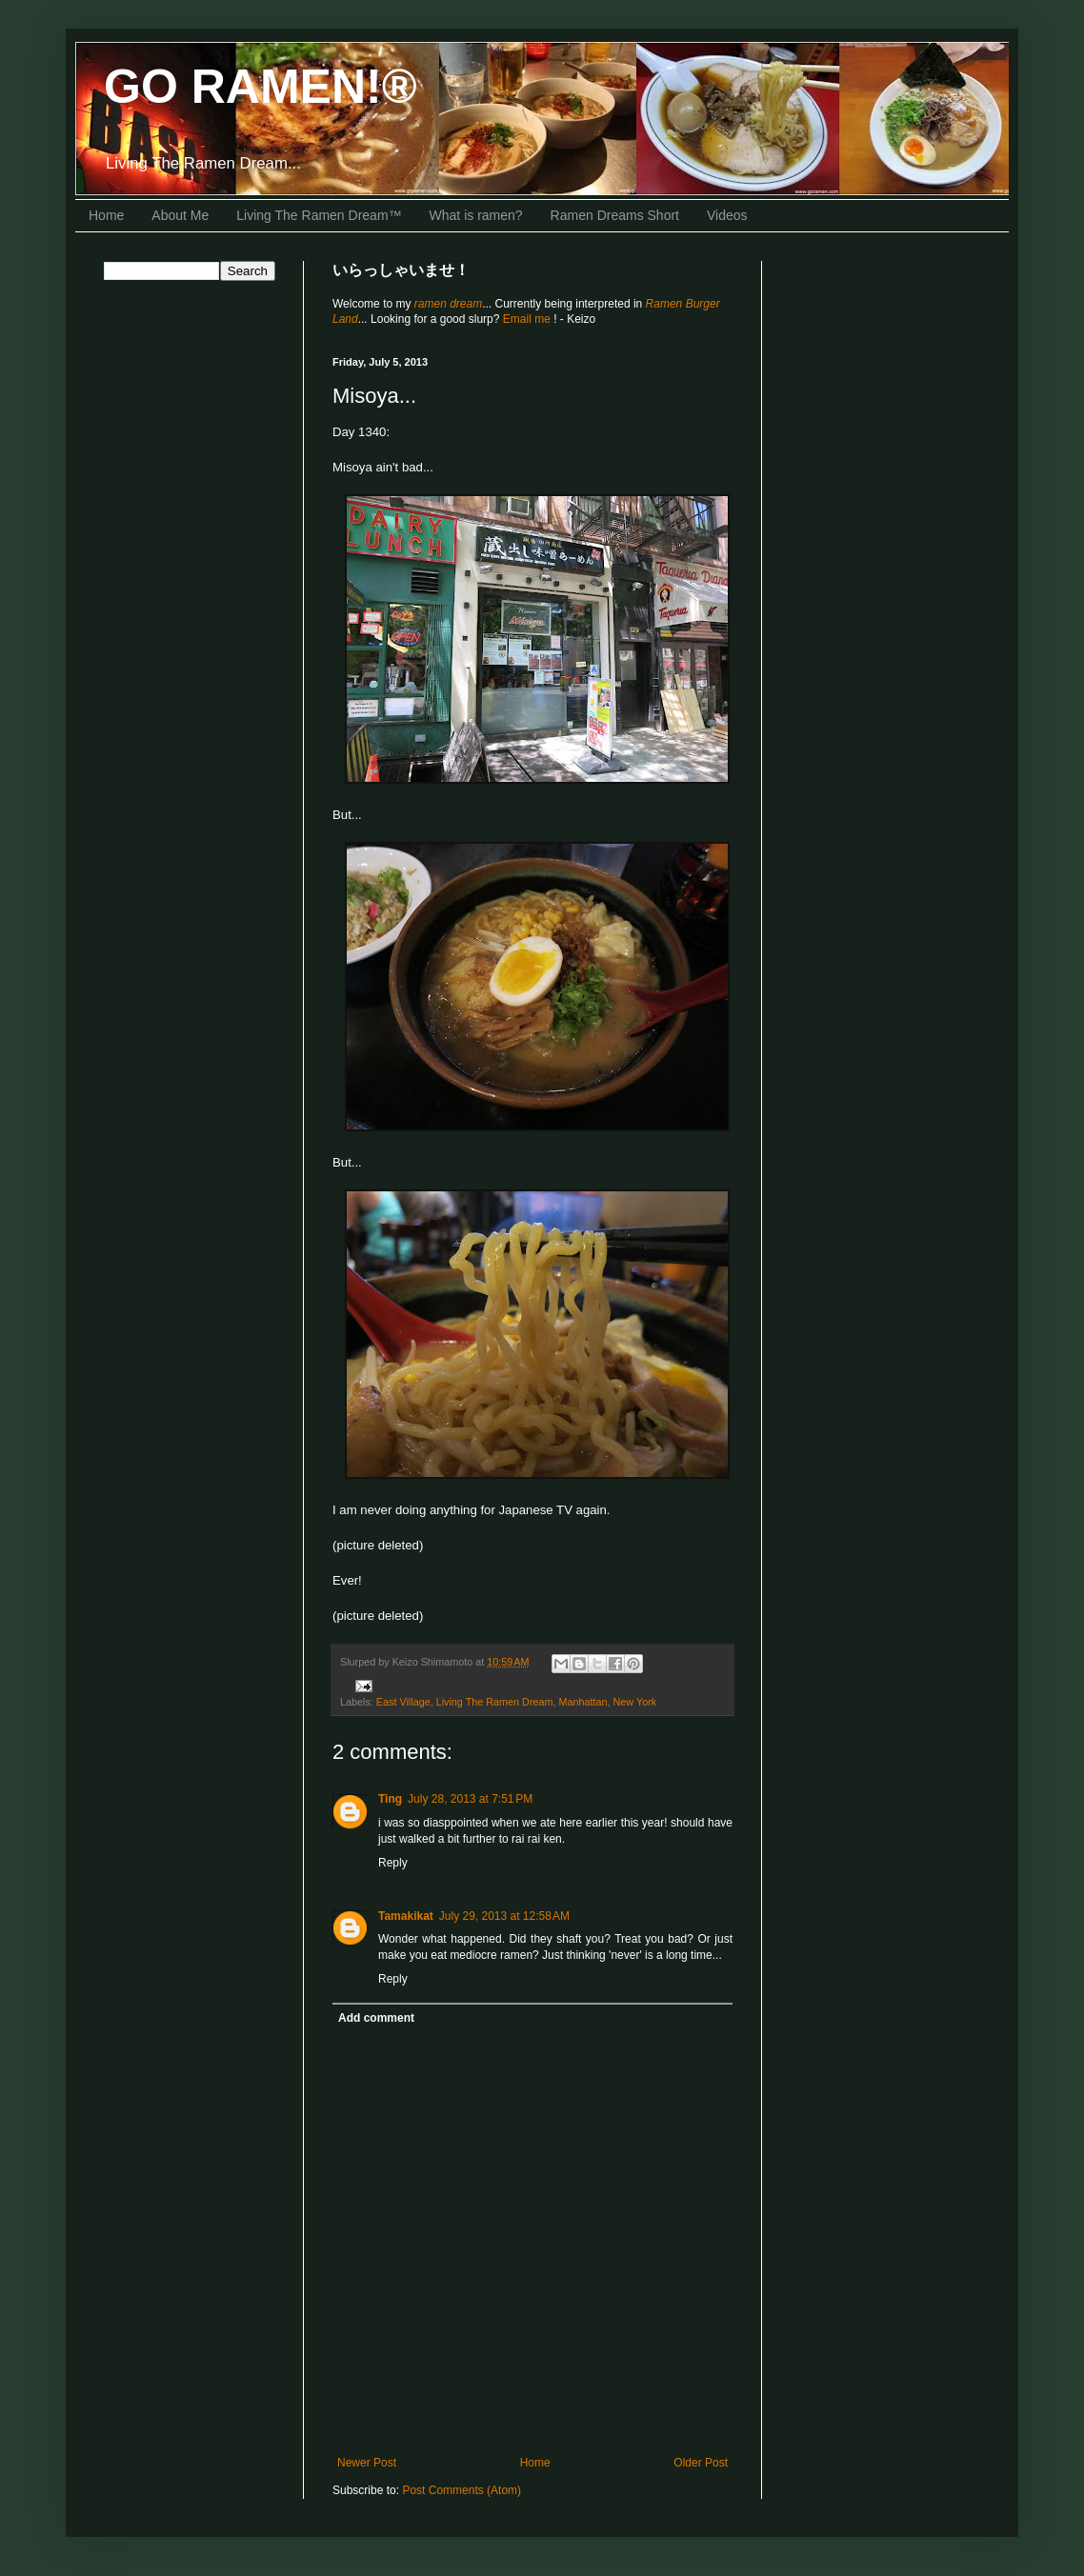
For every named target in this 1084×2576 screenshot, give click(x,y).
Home (106, 215)
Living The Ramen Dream (494, 1701)
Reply (393, 1862)
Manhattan (582, 1701)
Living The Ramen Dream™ (318, 215)
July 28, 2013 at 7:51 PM (470, 1799)
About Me (180, 215)
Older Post (700, 2462)
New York (635, 1701)
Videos (727, 215)
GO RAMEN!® (260, 86)
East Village (403, 1701)
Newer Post (366, 2462)
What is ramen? (476, 215)
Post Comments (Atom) (461, 2490)
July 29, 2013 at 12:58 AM (504, 1916)
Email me (528, 319)
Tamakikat (405, 1916)
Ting (390, 1799)
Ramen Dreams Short (615, 215)
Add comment (376, 2018)
